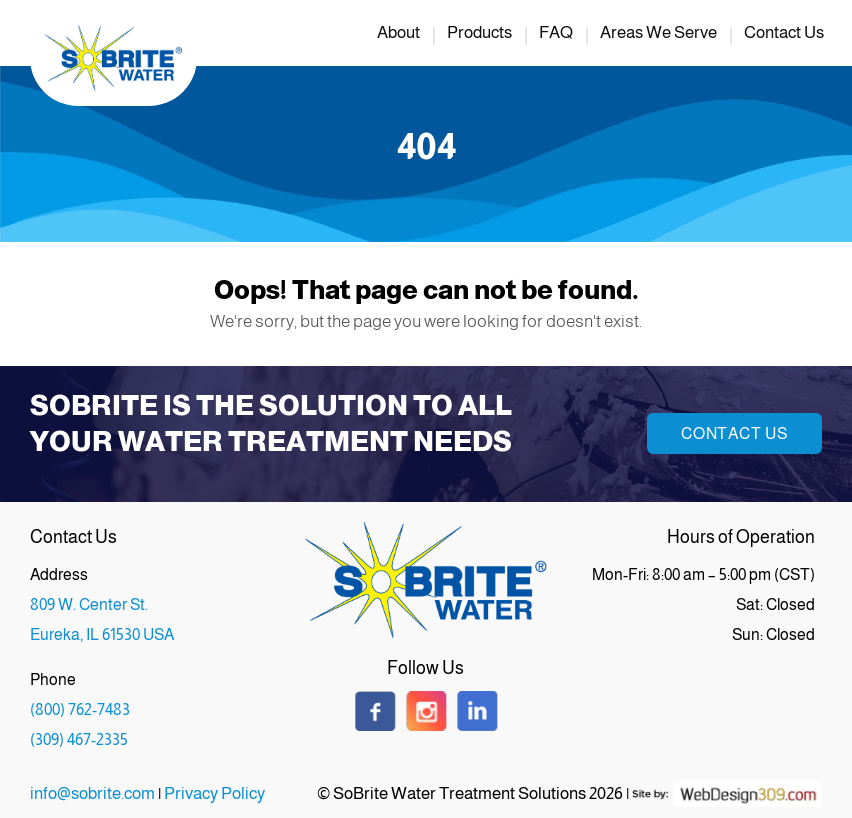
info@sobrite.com (92, 793)
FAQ (556, 32)
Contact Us (784, 32)
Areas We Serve (658, 32)
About (398, 32)
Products (479, 32)
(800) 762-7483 (80, 709)
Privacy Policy (214, 793)
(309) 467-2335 (79, 739)
